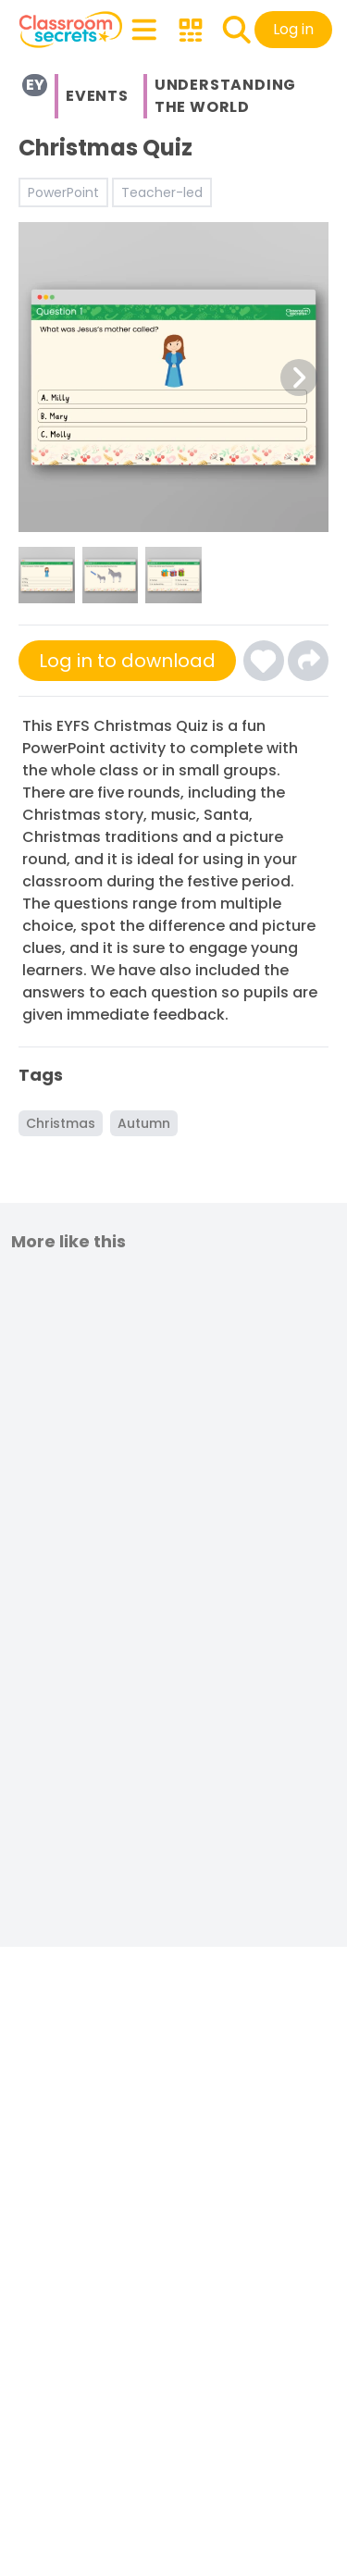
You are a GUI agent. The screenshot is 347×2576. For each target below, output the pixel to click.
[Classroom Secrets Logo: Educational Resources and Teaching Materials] (71, 29)
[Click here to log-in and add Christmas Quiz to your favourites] (263, 660)
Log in (293, 29)
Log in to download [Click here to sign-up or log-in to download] (127, 661)
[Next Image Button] (298, 377)
